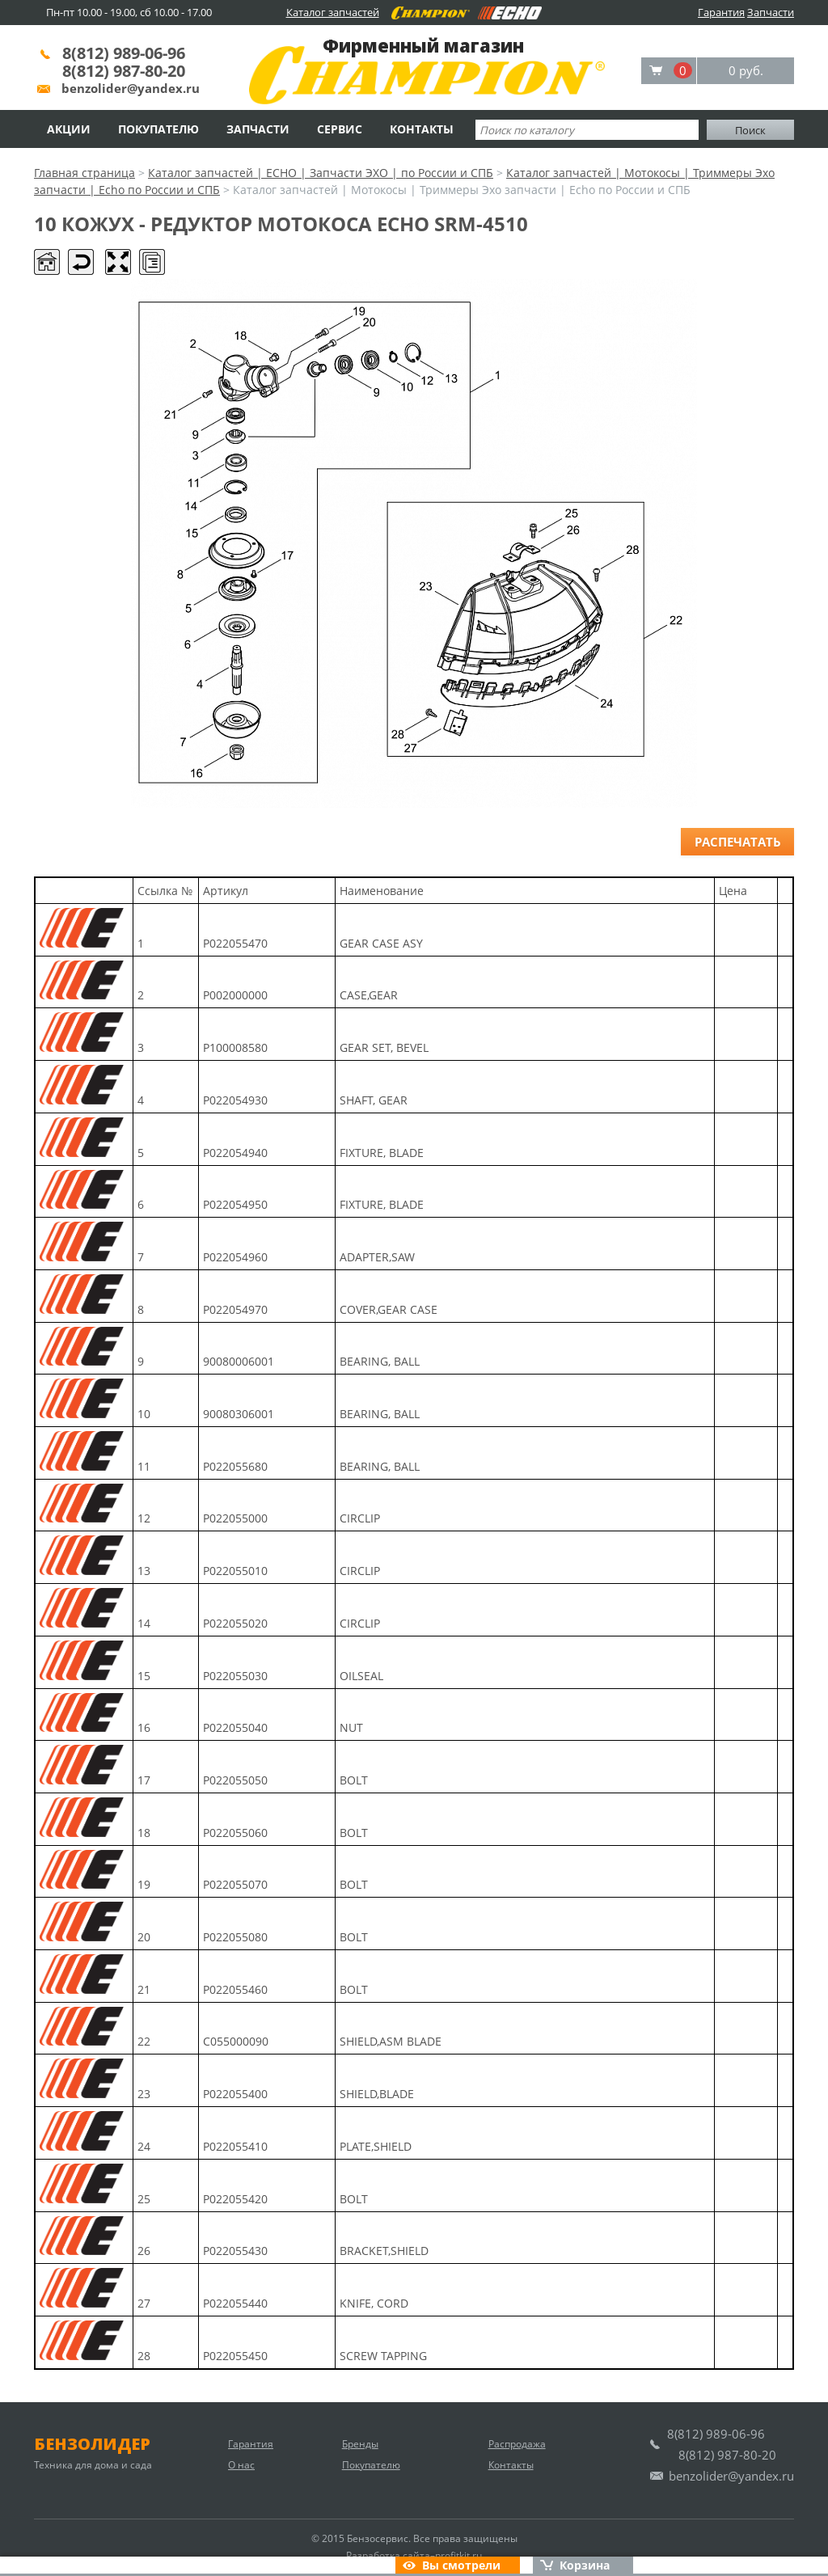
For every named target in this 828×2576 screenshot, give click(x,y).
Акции (69, 129)
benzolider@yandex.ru (130, 88)
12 (143, 1518)
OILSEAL (361, 1675)
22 (143, 2041)
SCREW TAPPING (383, 2355)
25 (143, 2198)
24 (143, 2146)
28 (143, 2355)
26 (143, 2250)
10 (143, 1413)
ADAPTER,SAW (377, 1257)
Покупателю (158, 129)
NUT (351, 1727)
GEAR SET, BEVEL (384, 1047)
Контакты (422, 129)
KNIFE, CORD (374, 2303)
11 (143, 1466)
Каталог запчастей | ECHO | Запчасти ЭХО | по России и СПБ (320, 172)
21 (143, 1989)
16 (143, 1727)
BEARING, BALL (380, 1361)
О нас (241, 2465)
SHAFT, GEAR (374, 1100)
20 (143, 1937)
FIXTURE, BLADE (382, 1152)
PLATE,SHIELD (376, 2146)
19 (143, 1884)
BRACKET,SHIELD (384, 2250)
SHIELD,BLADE (377, 2093)
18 (143, 1832)
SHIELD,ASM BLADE (390, 2041)
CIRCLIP (360, 1518)
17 (143, 1780)
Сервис (339, 129)
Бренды (360, 2444)
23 (143, 2093)
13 (143, 1570)
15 (143, 1675)
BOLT (354, 1780)
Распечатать (738, 842)
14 (143, 1623)
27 (143, 2303)
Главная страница (84, 172)
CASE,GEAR (369, 995)
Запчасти (770, 12)
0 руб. (746, 70)
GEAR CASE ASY (381, 943)
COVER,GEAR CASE (388, 1309)
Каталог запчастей (332, 12)
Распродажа (517, 2444)
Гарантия (721, 12)
